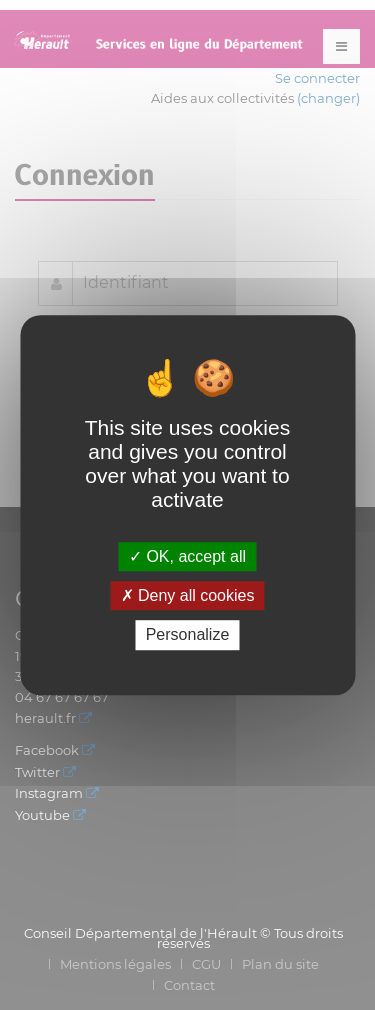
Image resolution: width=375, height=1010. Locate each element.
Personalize (188, 635)
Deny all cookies (188, 595)
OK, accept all (187, 556)
